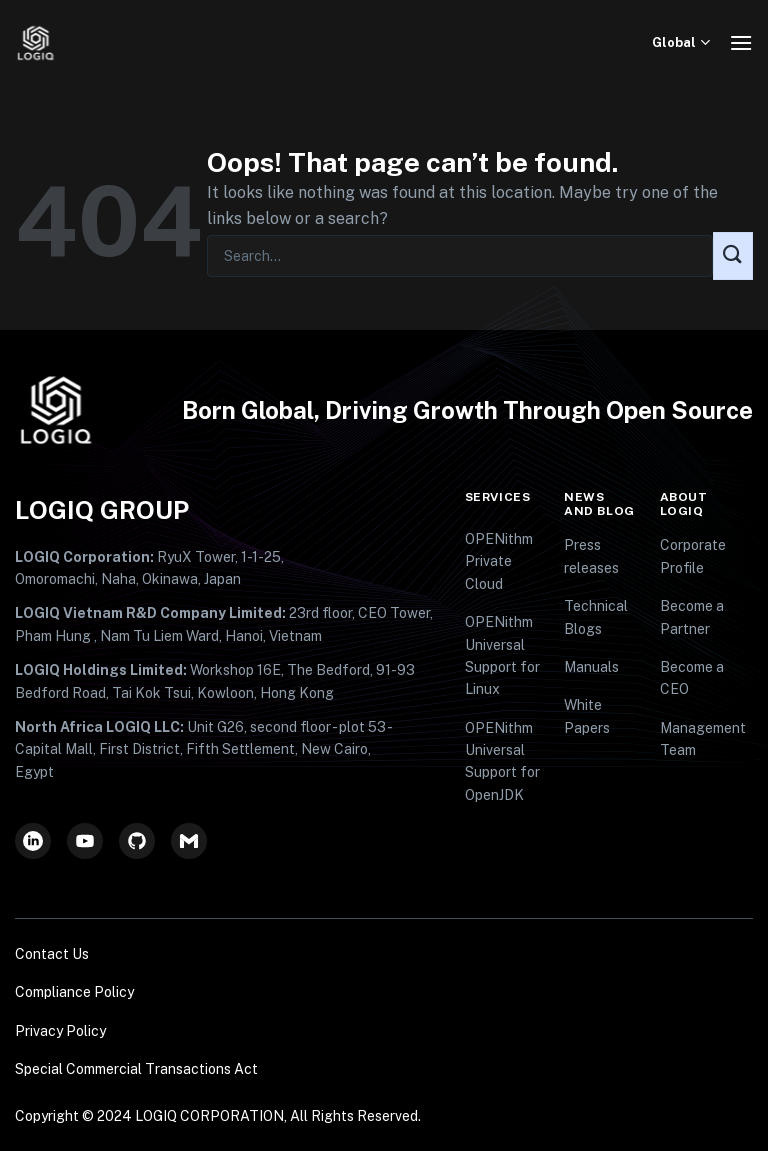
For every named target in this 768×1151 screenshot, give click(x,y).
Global (683, 42)
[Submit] (733, 256)
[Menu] (741, 42)
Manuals (591, 667)
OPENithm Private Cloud (499, 561)
